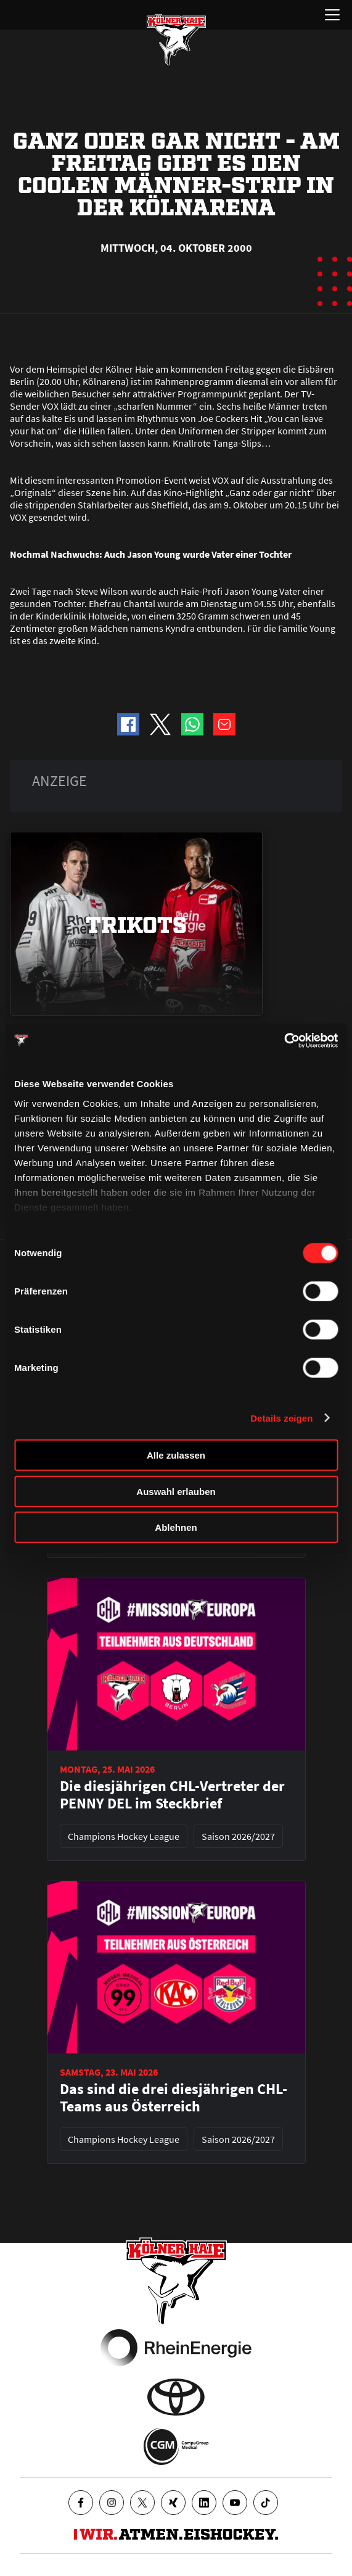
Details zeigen (281, 1417)
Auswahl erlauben (175, 1491)
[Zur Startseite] (176, 39)
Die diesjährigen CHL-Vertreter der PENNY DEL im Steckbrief (172, 1795)
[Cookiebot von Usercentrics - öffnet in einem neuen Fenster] (284, 1040)
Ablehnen (176, 1527)
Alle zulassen (176, 1455)
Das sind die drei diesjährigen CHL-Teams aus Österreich (173, 2098)
